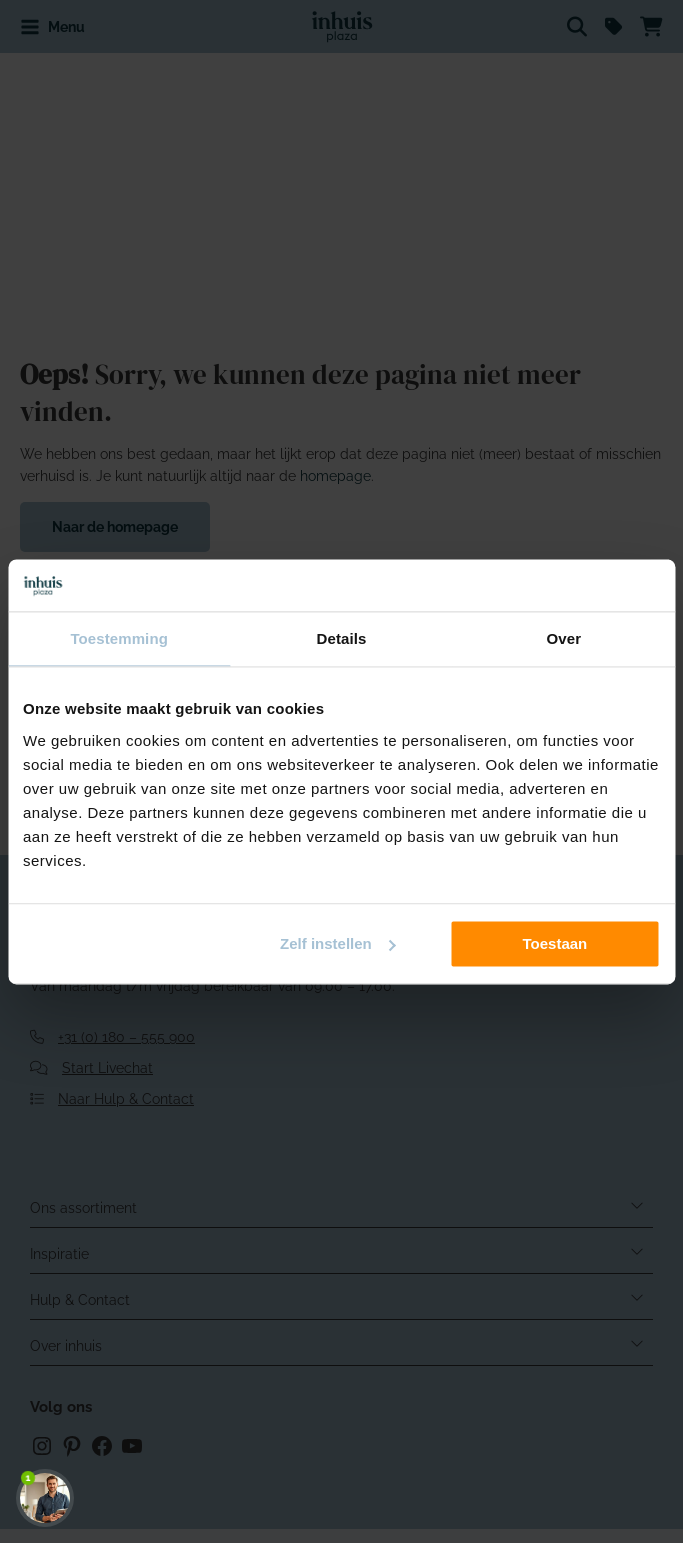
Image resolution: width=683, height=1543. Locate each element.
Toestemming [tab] (119, 638)
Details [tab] (342, 638)
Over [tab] (564, 638)
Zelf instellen (338, 943)
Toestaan (555, 943)
